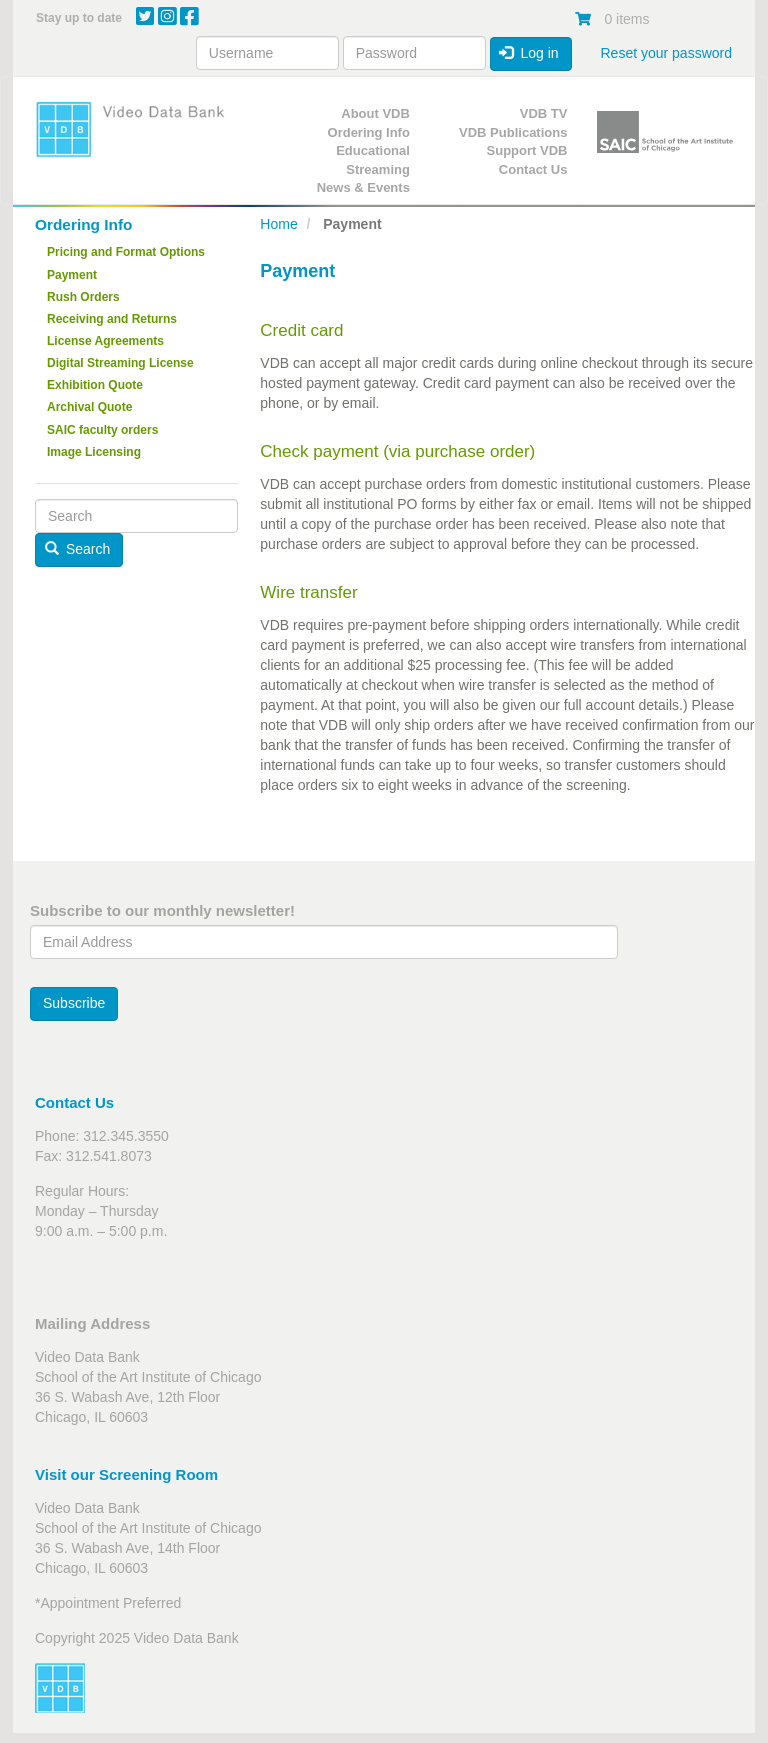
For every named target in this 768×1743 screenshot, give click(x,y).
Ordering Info (369, 132)
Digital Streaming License (120, 363)
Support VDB (527, 150)
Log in (529, 53)
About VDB (375, 113)
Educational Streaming (373, 160)
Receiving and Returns (112, 319)
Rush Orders (83, 297)
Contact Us (533, 169)
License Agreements (105, 341)
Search (78, 549)
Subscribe (74, 1003)
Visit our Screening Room (126, 1474)
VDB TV (544, 113)
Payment (72, 275)
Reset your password (666, 53)
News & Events (363, 187)
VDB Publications (513, 132)
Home (278, 224)
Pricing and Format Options (126, 252)
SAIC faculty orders (102, 430)
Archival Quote (89, 407)
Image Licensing (94, 452)
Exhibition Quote (95, 385)
